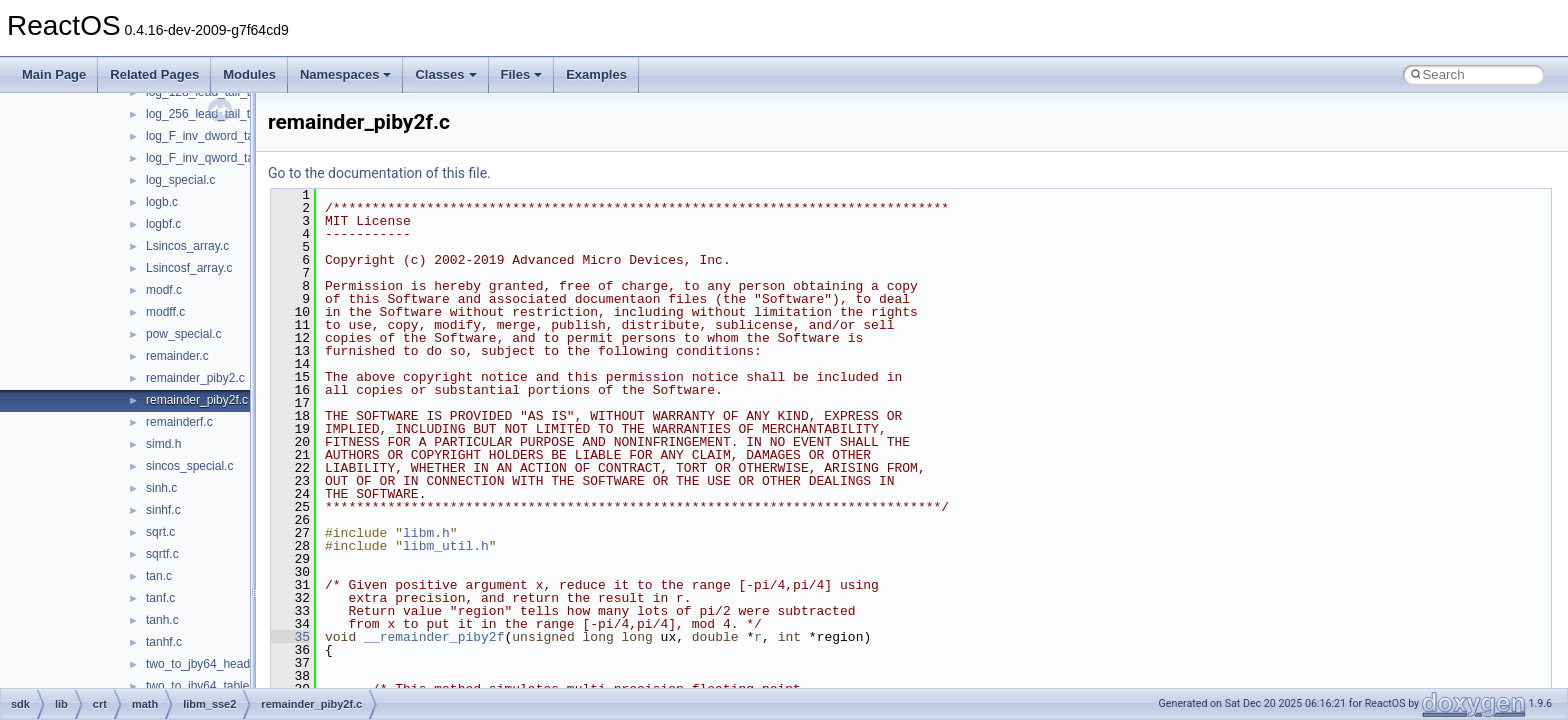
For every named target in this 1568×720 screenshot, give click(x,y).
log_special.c (180, 180)
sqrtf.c (162, 554)
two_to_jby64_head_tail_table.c (230, 664)
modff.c (165, 312)
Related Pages (154, 74)
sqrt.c (160, 532)
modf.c (164, 290)
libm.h (426, 533)
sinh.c (161, 488)
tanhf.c (164, 642)
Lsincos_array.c (187, 246)
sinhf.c (163, 510)
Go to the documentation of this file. (379, 173)
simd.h (163, 444)
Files (522, 74)
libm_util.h (446, 546)
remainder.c (177, 356)
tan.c (159, 576)
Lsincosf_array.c (189, 268)
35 (290, 637)
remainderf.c (179, 422)
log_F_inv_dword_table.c (212, 136)
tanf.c (160, 598)
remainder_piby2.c (195, 378)
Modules (249, 74)
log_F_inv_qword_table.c (212, 158)
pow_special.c (183, 334)
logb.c (162, 202)
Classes (445, 74)
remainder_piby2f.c (197, 400)
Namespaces (346, 74)
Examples (596, 74)
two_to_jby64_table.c (202, 686)
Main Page (54, 74)
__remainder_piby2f (434, 637)
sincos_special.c (189, 466)
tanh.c (162, 620)
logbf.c (163, 224)
